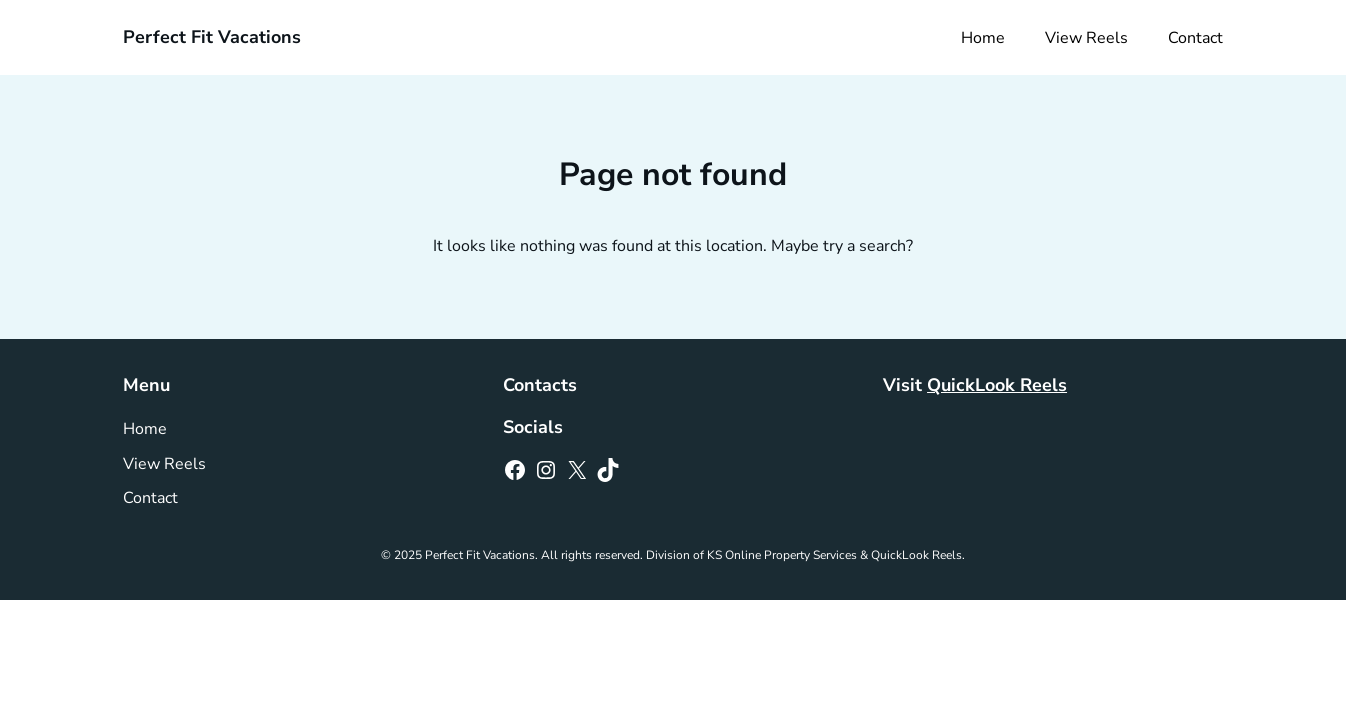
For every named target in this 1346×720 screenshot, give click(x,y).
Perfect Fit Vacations (212, 37)
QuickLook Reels (997, 385)
